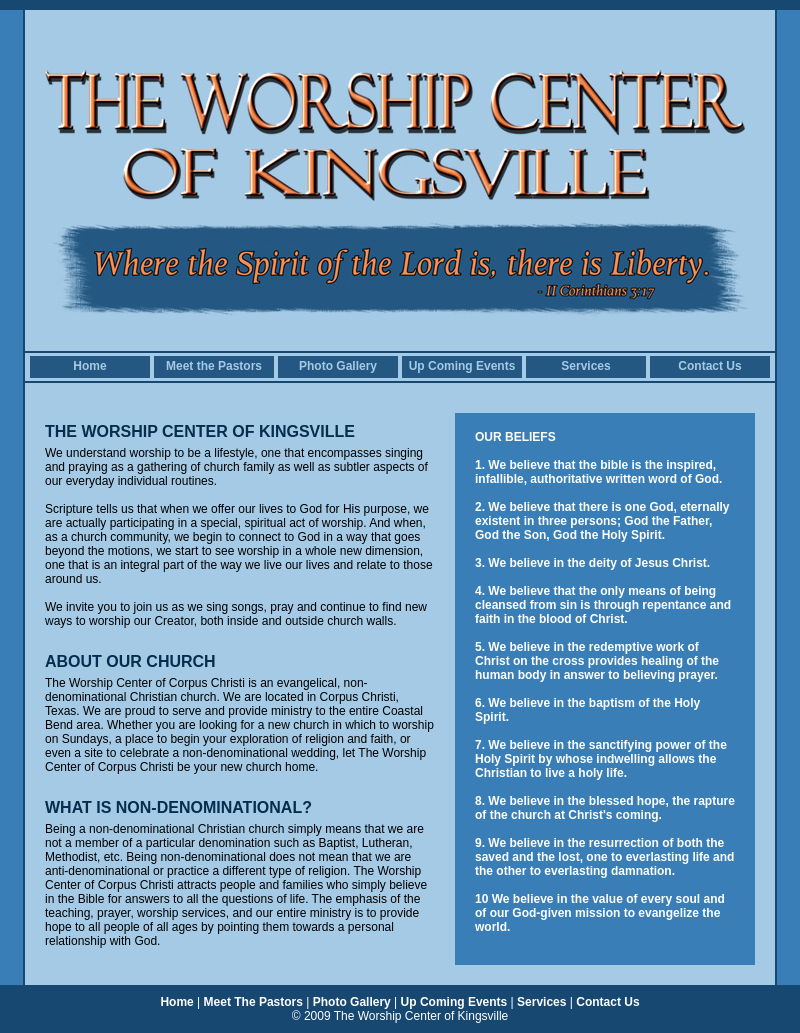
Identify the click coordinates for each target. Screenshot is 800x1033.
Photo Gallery (338, 366)
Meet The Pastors (253, 1002)
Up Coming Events (462, 366)
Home (89, 366)
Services (585, 366)
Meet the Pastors (214, 366)
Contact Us (709, 366)
